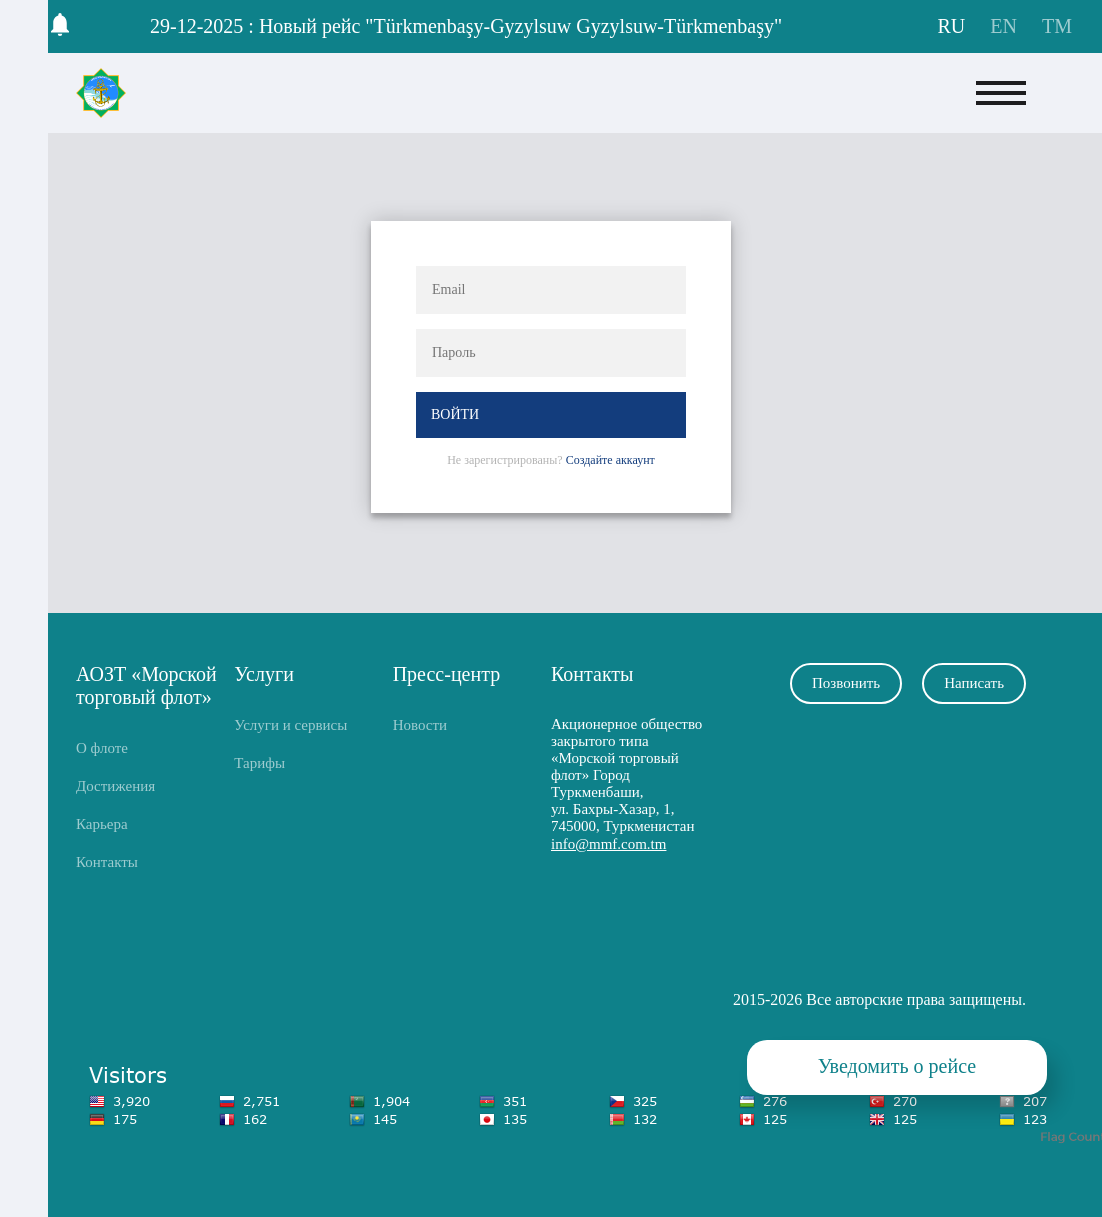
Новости (420, 725)
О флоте (102, 748)
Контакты (107, 862)
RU (954, 26)
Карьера (102, 824)
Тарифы (259, 763)
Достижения (115, 786)
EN (1006, 26)
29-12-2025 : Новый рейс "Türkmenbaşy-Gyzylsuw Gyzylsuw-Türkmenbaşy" (466, 26)
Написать (974, 683)
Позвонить (846, 683)
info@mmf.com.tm (608, 844)
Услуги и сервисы (290, 725)
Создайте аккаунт (610, 460)
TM (1057, 26)
